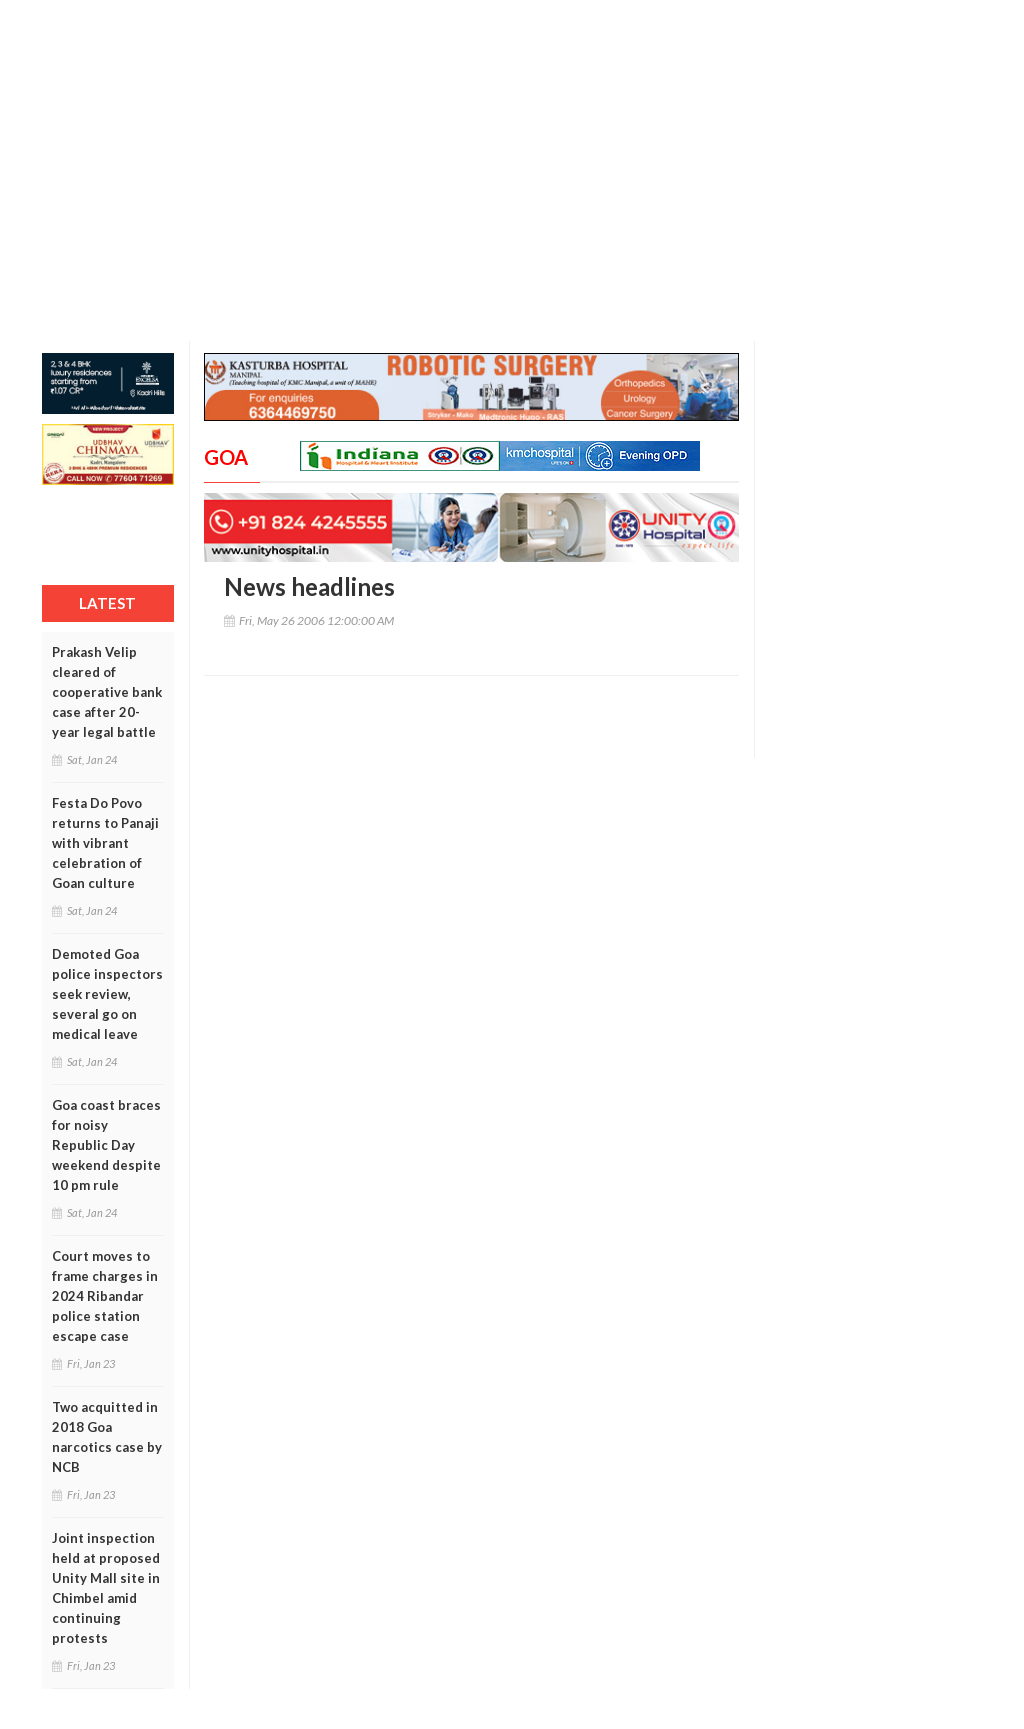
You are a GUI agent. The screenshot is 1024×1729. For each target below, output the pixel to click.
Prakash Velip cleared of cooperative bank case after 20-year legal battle (107, 692)
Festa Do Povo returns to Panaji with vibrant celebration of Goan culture (105, 843)
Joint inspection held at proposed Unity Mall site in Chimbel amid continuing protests (106, 1588)
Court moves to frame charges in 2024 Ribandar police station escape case (105, 1296)
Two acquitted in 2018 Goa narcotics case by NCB (107, 1437)
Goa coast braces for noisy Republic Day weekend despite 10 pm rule (106, 1145)
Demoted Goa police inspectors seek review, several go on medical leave (107, 994)
